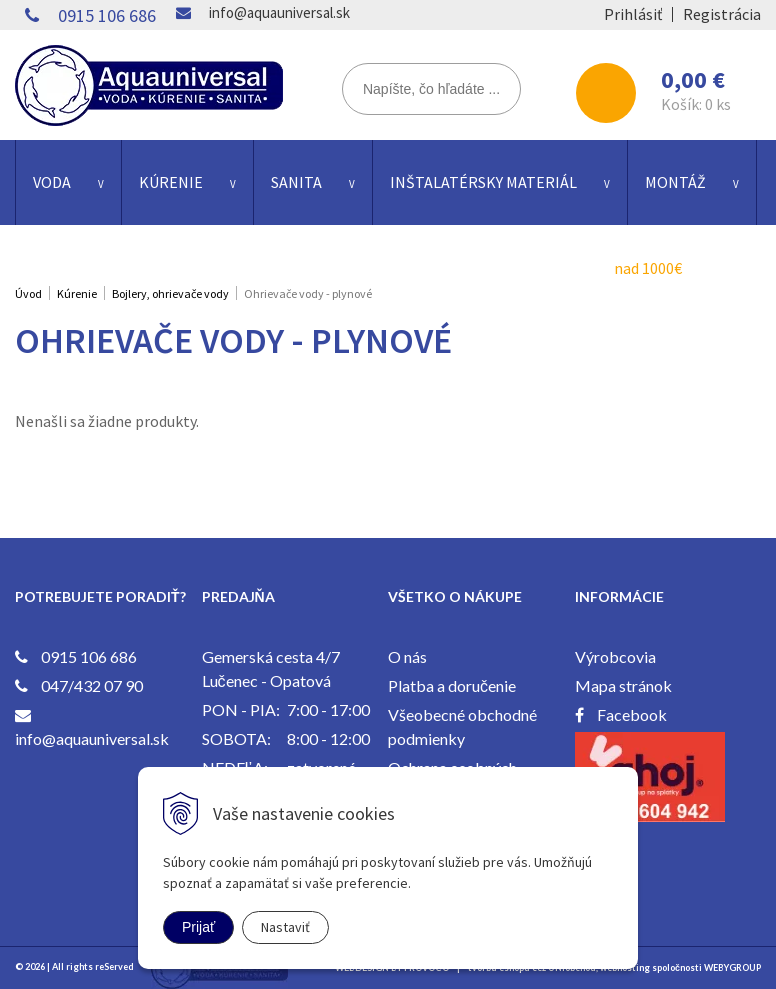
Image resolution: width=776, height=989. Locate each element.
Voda (52, 182)
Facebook (632, 714)
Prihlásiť (633, 14)
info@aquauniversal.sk (279, 12)
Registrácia (722, 14)
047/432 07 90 (92, 685)
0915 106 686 (107, 15)
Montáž (675, 182)
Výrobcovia (615, 656)
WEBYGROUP (732, 967)
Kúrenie (171, 182)
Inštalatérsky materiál (483, 182)
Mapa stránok (623, 685)
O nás (407, 656)
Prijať (198, 927)
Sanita (296, 182)
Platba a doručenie (452, 685)
